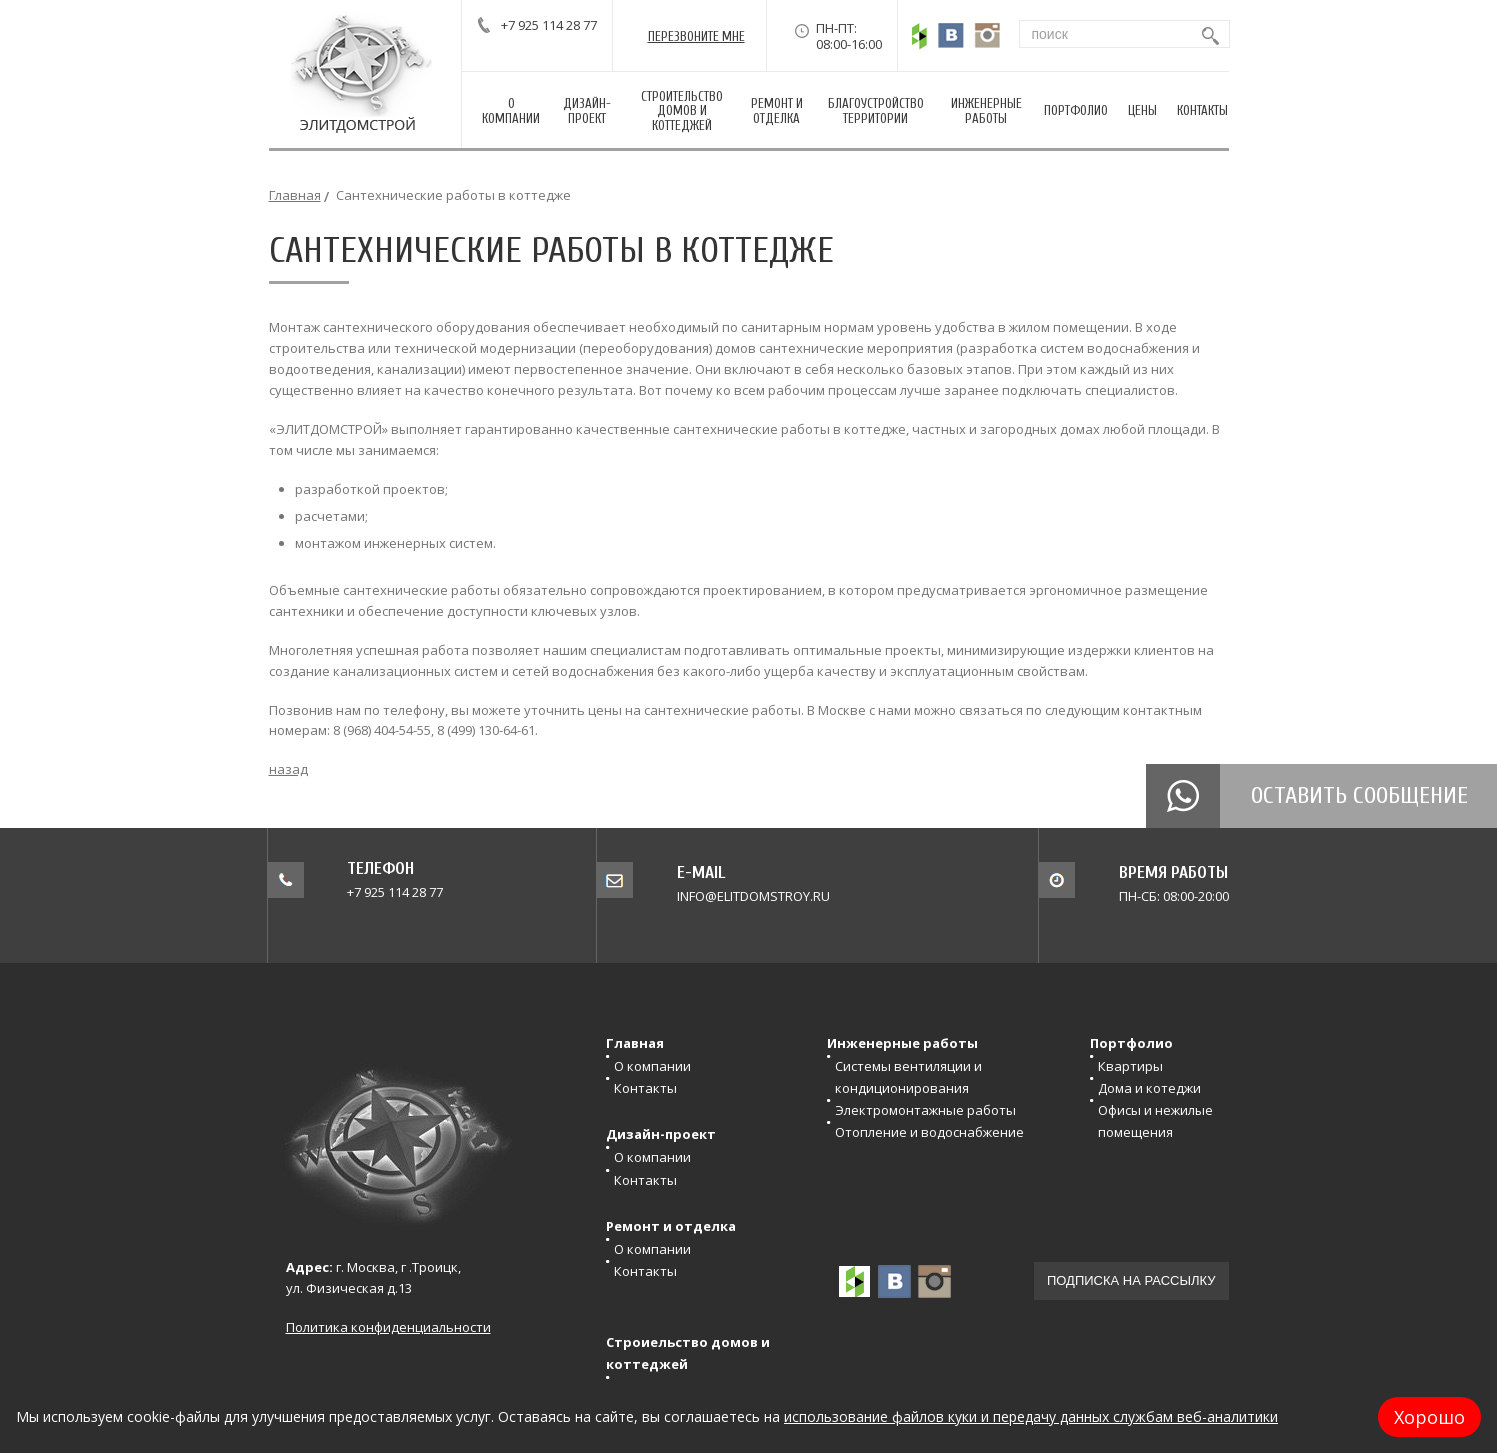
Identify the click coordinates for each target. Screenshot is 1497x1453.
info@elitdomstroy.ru (753, 896)
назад (288, 769)
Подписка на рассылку (1131, 1280)
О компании (652, 1066)
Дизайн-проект (661, 1134)
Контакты (645, 1088)
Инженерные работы (902, 1043)
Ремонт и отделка (671, 1226)
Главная (295, 195)
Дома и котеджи (1149, 1088)
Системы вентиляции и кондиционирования (908, 1077)
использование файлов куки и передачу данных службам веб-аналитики (1031, 1416)
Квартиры (1130, 1066)
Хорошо (1429, 1417)
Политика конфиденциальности (388, 1327)
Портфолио (1131, 1043)
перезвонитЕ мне (696, 36)
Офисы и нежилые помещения (1155, 1121)
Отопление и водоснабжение (929, 1132)
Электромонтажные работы (925, 1110)
